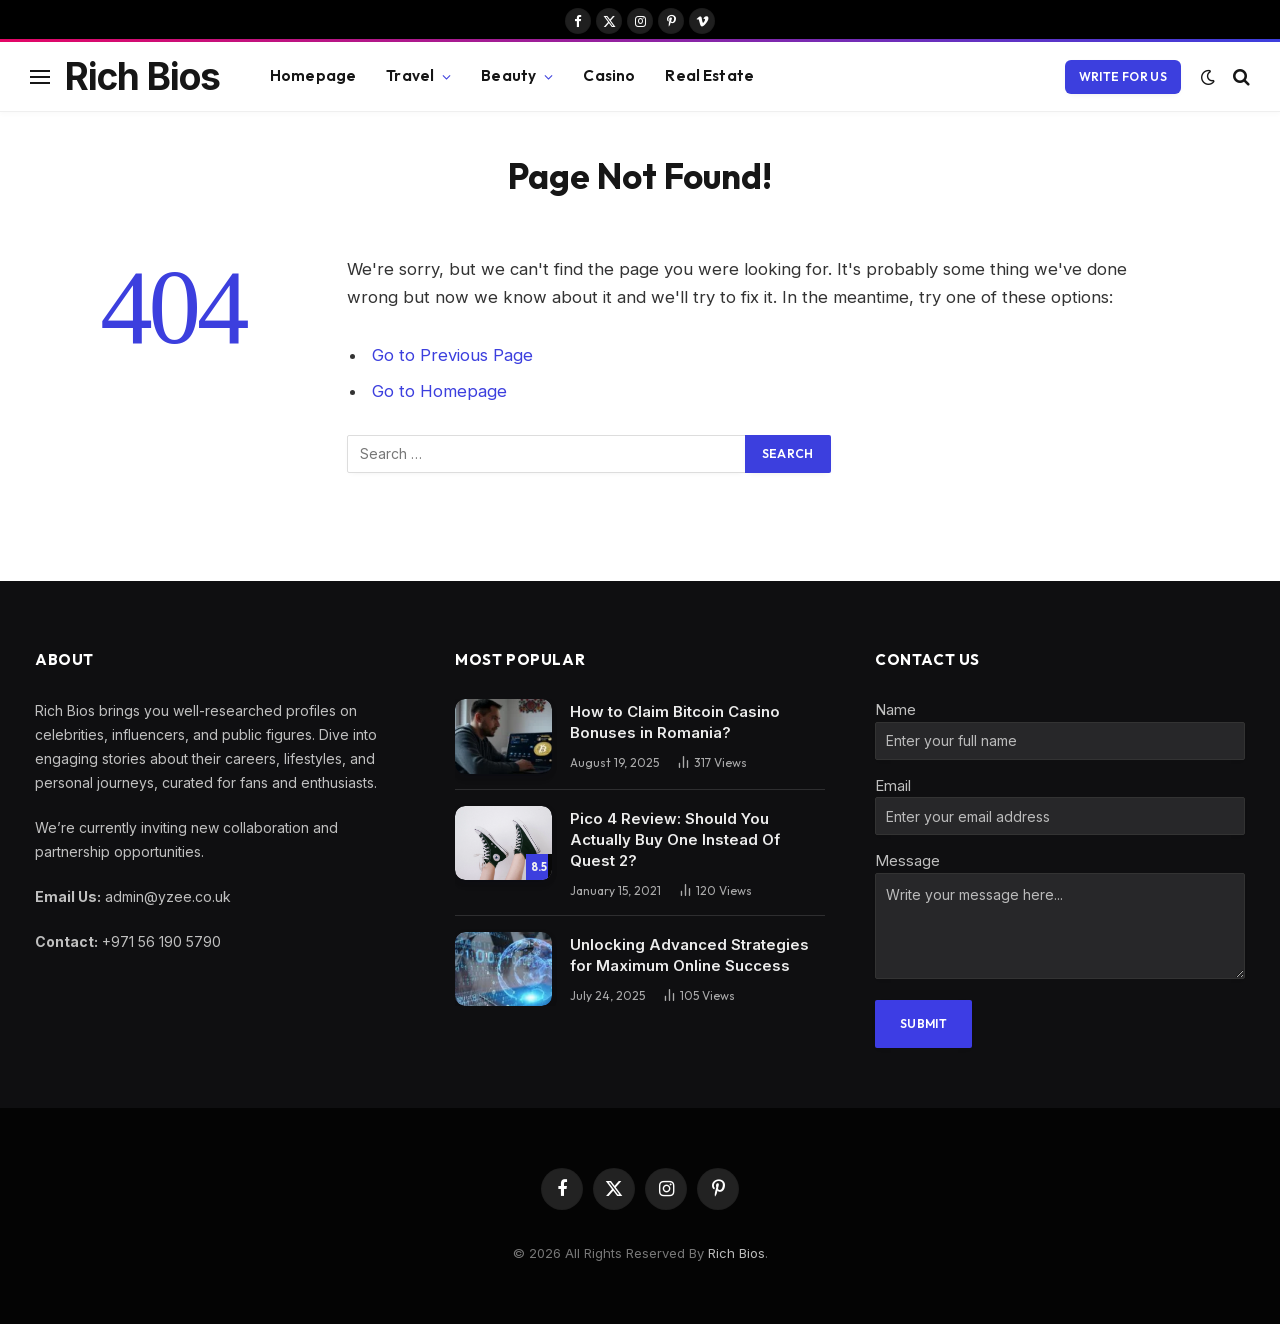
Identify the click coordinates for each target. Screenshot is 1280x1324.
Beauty (508, 75)
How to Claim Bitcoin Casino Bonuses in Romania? (675, 722)
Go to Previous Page (452, 355)
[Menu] (40, 76)
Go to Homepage (439, 391)
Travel (410, 75)
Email (893, 785)
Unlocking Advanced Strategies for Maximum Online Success (689, 955)
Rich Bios (736, 1253)
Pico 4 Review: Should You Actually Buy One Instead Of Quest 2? (675, 839)
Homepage (313, 75)
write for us (1123, 76)
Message (907, 860)
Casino (609, 75)
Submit (923, 1023)
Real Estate (709, 75)
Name (895, 709)
